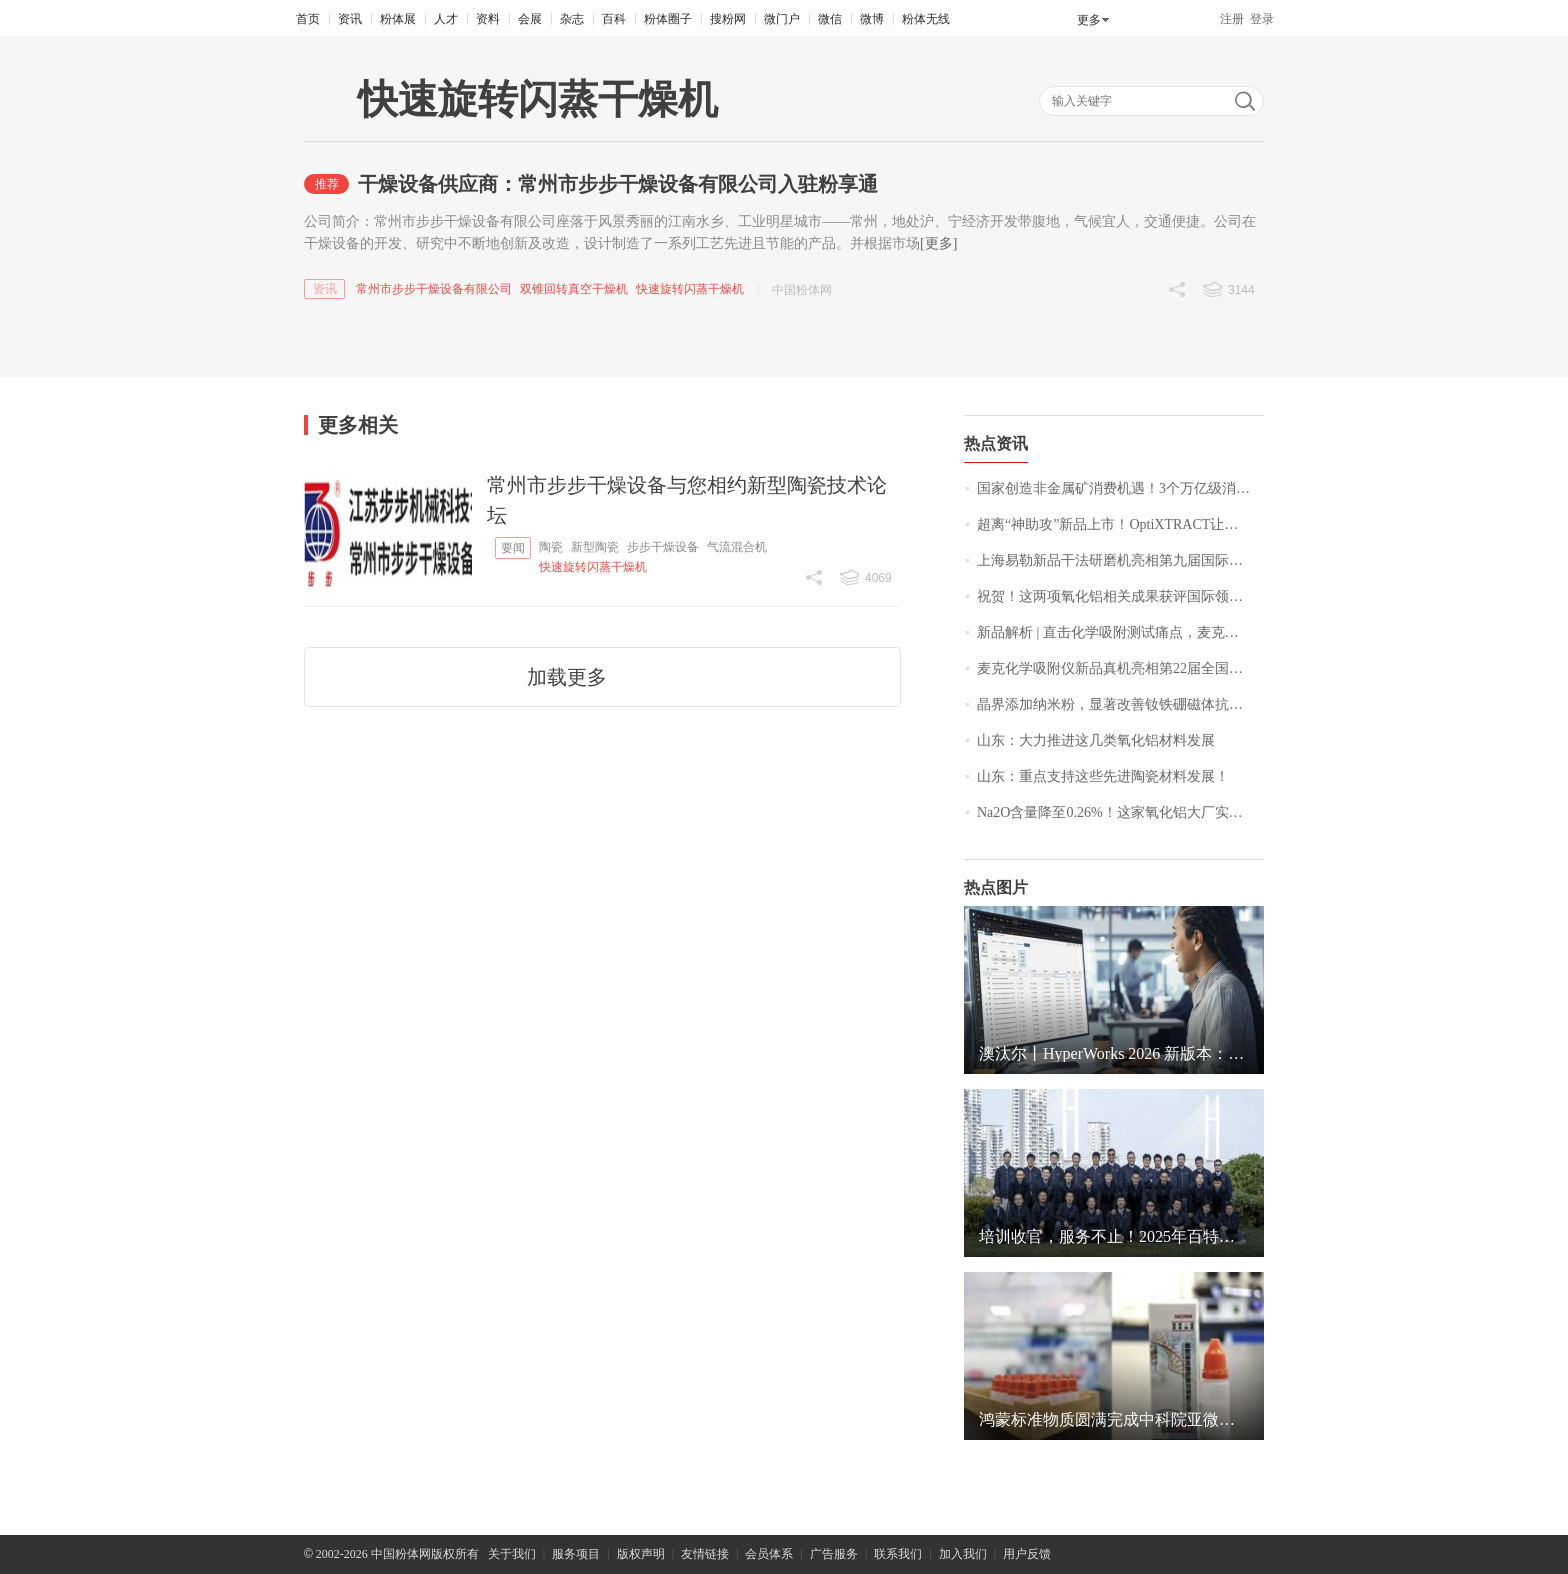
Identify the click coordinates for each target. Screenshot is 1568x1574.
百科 (614, 19)
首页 (308, 19)
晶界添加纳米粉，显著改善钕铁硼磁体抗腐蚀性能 (1120, 704)
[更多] (938, 243)
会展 (530, 19)
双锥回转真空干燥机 (574, 289)
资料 (488, 19)
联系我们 (898, 1554)
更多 (1089, 20)
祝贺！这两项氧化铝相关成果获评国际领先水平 (1120, 596)
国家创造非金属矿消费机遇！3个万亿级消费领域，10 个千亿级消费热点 (1120, 488)
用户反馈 (1027, 1554)
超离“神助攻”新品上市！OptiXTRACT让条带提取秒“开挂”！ (1120, 524)
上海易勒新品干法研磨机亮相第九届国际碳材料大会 (1120, 560)
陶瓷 (551, 547)
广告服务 (834, 1554)
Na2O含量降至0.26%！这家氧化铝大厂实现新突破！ (1120, 812)
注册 (1232, 19)
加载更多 (567, 677)
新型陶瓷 (595, 547)
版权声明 (641, 1554)
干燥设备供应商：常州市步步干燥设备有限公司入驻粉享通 (618, 184)
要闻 (513, 548)
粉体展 (398, 19)
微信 (830, 19)
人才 (446, 19)
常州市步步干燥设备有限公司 (434, 289)
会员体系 (769, 1554)
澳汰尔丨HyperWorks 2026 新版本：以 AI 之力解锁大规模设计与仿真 (1114, 1053)
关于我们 (512, 1554)
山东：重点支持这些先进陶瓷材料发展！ (1103, 776)
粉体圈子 (668, 19)
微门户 (782, 19)
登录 (1262, 19)
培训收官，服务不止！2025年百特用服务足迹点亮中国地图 (1114, 1236)
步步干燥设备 (663, 547)
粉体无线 (926, 19)
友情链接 (705, 1554)
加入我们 (963, 1554)
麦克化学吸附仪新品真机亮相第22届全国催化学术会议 (1120, 668)
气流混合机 (737, 547)
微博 (872, 19)
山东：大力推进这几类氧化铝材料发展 (1096, 740)
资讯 (350, 19)
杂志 (572, 19)
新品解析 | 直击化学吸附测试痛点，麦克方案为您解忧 (1120, 632)
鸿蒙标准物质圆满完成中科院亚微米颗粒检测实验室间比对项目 (1114, 1419)
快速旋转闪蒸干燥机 (690, 289)
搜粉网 (728, 19)
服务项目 (576, 1554)
